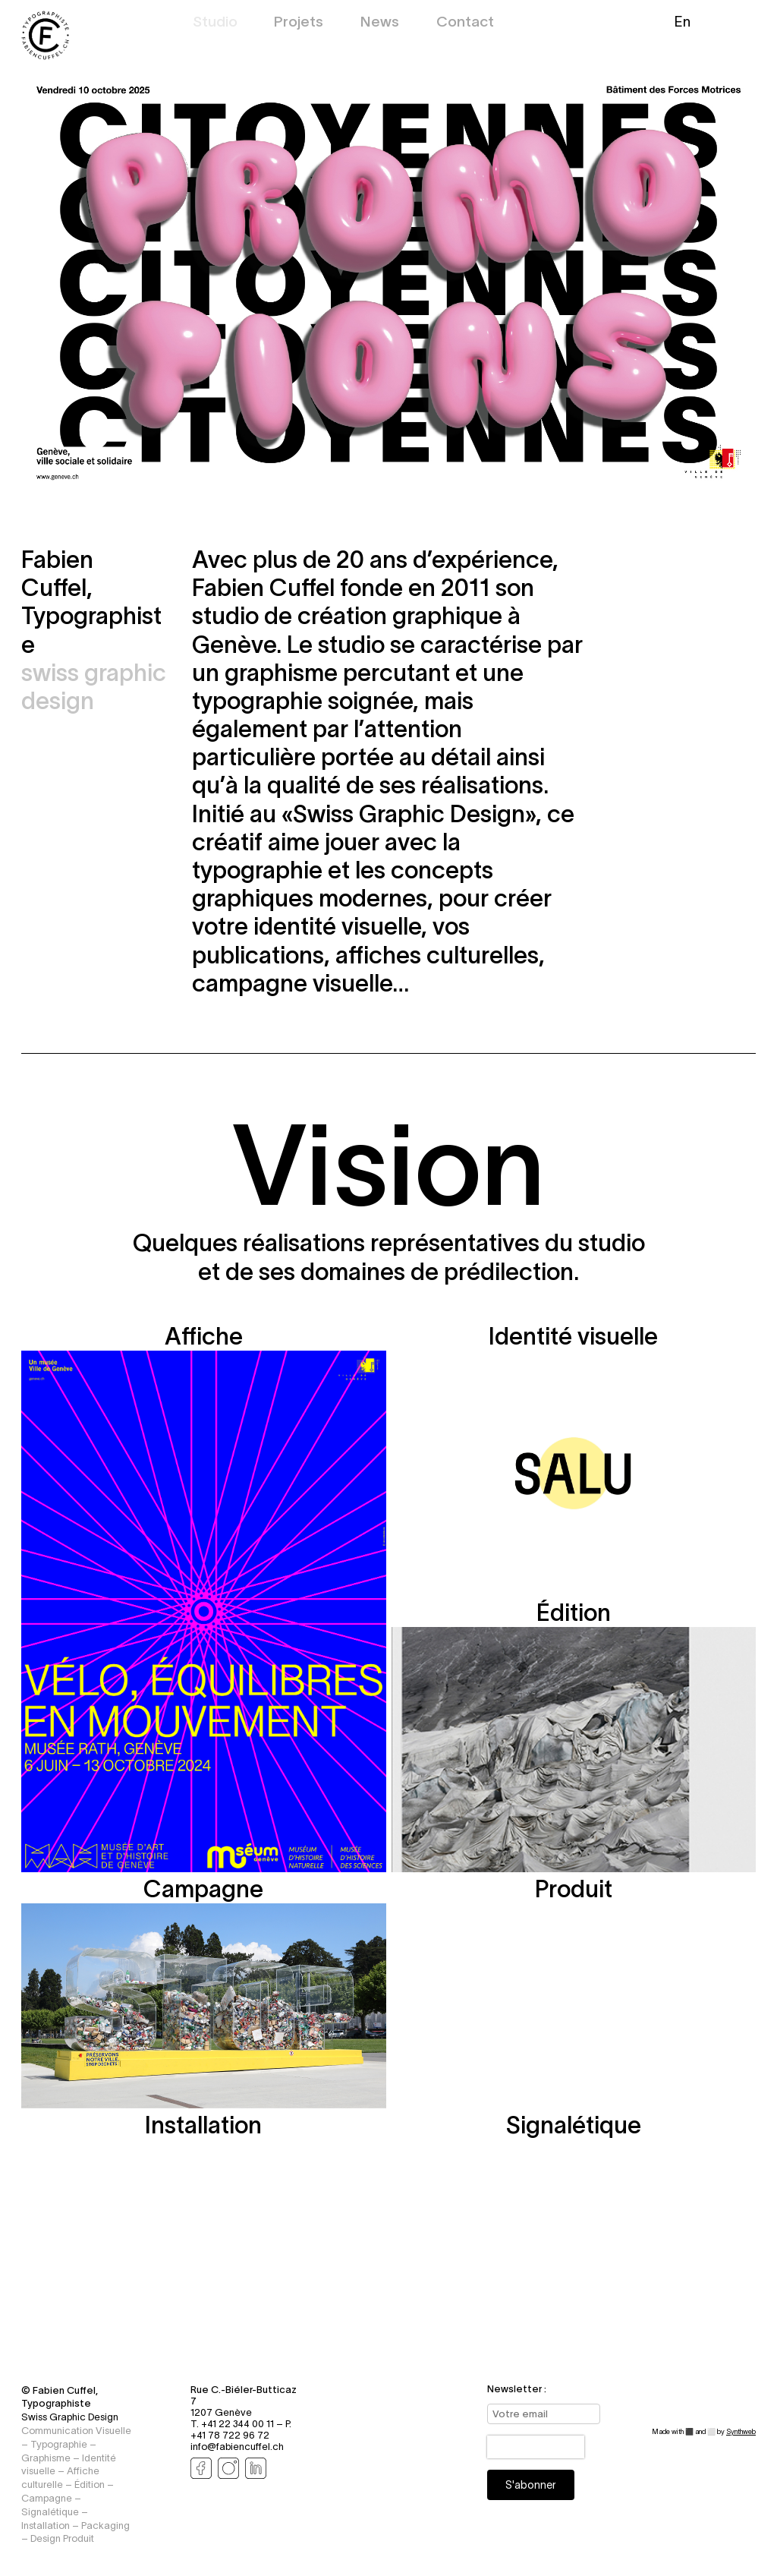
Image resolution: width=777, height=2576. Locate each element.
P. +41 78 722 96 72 (240, 2429)
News (379, 23)
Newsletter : (516, 2389)
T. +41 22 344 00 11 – (237, 2423)
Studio (215, 23)
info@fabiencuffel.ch (237, 2446)
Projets (298, 23)
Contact (465, 23)
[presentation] (535, 2447)
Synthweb (741, 2432)
